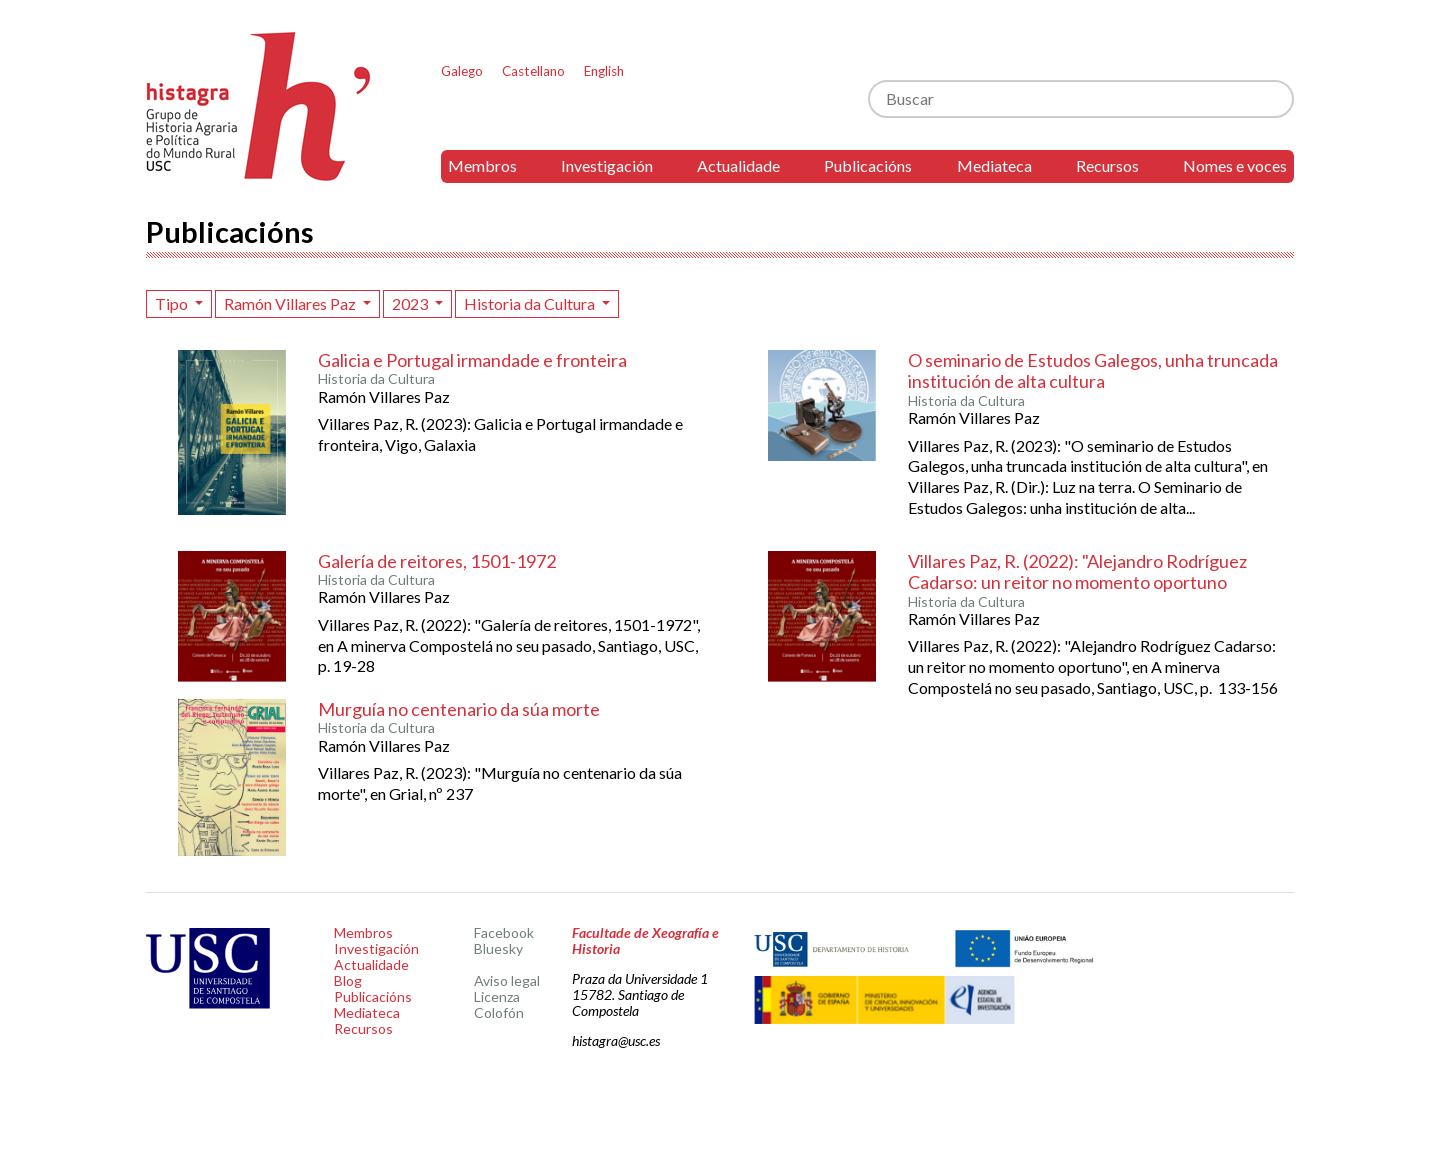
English (604, 71)
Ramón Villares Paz (291, 303)
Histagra (259, 106)
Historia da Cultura (531, 303)
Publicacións (868, 165)
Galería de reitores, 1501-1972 (437, 561)
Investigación (607, 165)
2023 (411, 303)
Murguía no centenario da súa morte (459, 709)
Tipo (173, 303)
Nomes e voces (1235, 165)
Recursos (1107, 165)
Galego (462, 71)
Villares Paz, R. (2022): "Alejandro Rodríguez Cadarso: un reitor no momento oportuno (1077, 572)
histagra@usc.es (616, 1040)
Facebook (504, 932)
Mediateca (994, 165)
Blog (348, 980)
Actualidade (738, 165)
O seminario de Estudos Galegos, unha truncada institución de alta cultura (1093, 371)
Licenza (497, 996)
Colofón (499, 1012)
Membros (482, 165)
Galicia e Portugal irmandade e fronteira (472, 360)
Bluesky (498, 948)
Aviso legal (507, 980)
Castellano (533, 71)
